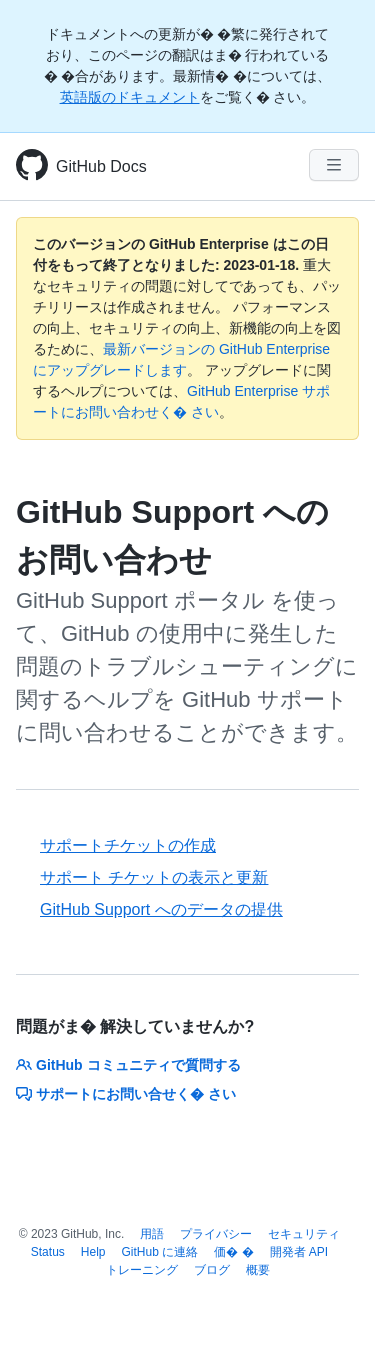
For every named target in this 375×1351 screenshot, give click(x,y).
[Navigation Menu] (334, 165)
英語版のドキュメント (130, 97)
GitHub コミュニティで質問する (128, 1065)
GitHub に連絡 (160, 1252)
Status (48, 1252)
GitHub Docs (101, 166)
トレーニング (142, 1270)
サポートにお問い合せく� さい (126, 1094)
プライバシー (216, 1234)
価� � (233, 1252)
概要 (258, 1270)
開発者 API (299, 1252)
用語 (152, 1234)
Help (93, 1252)
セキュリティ (304, 1234)
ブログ (212, 1270)
